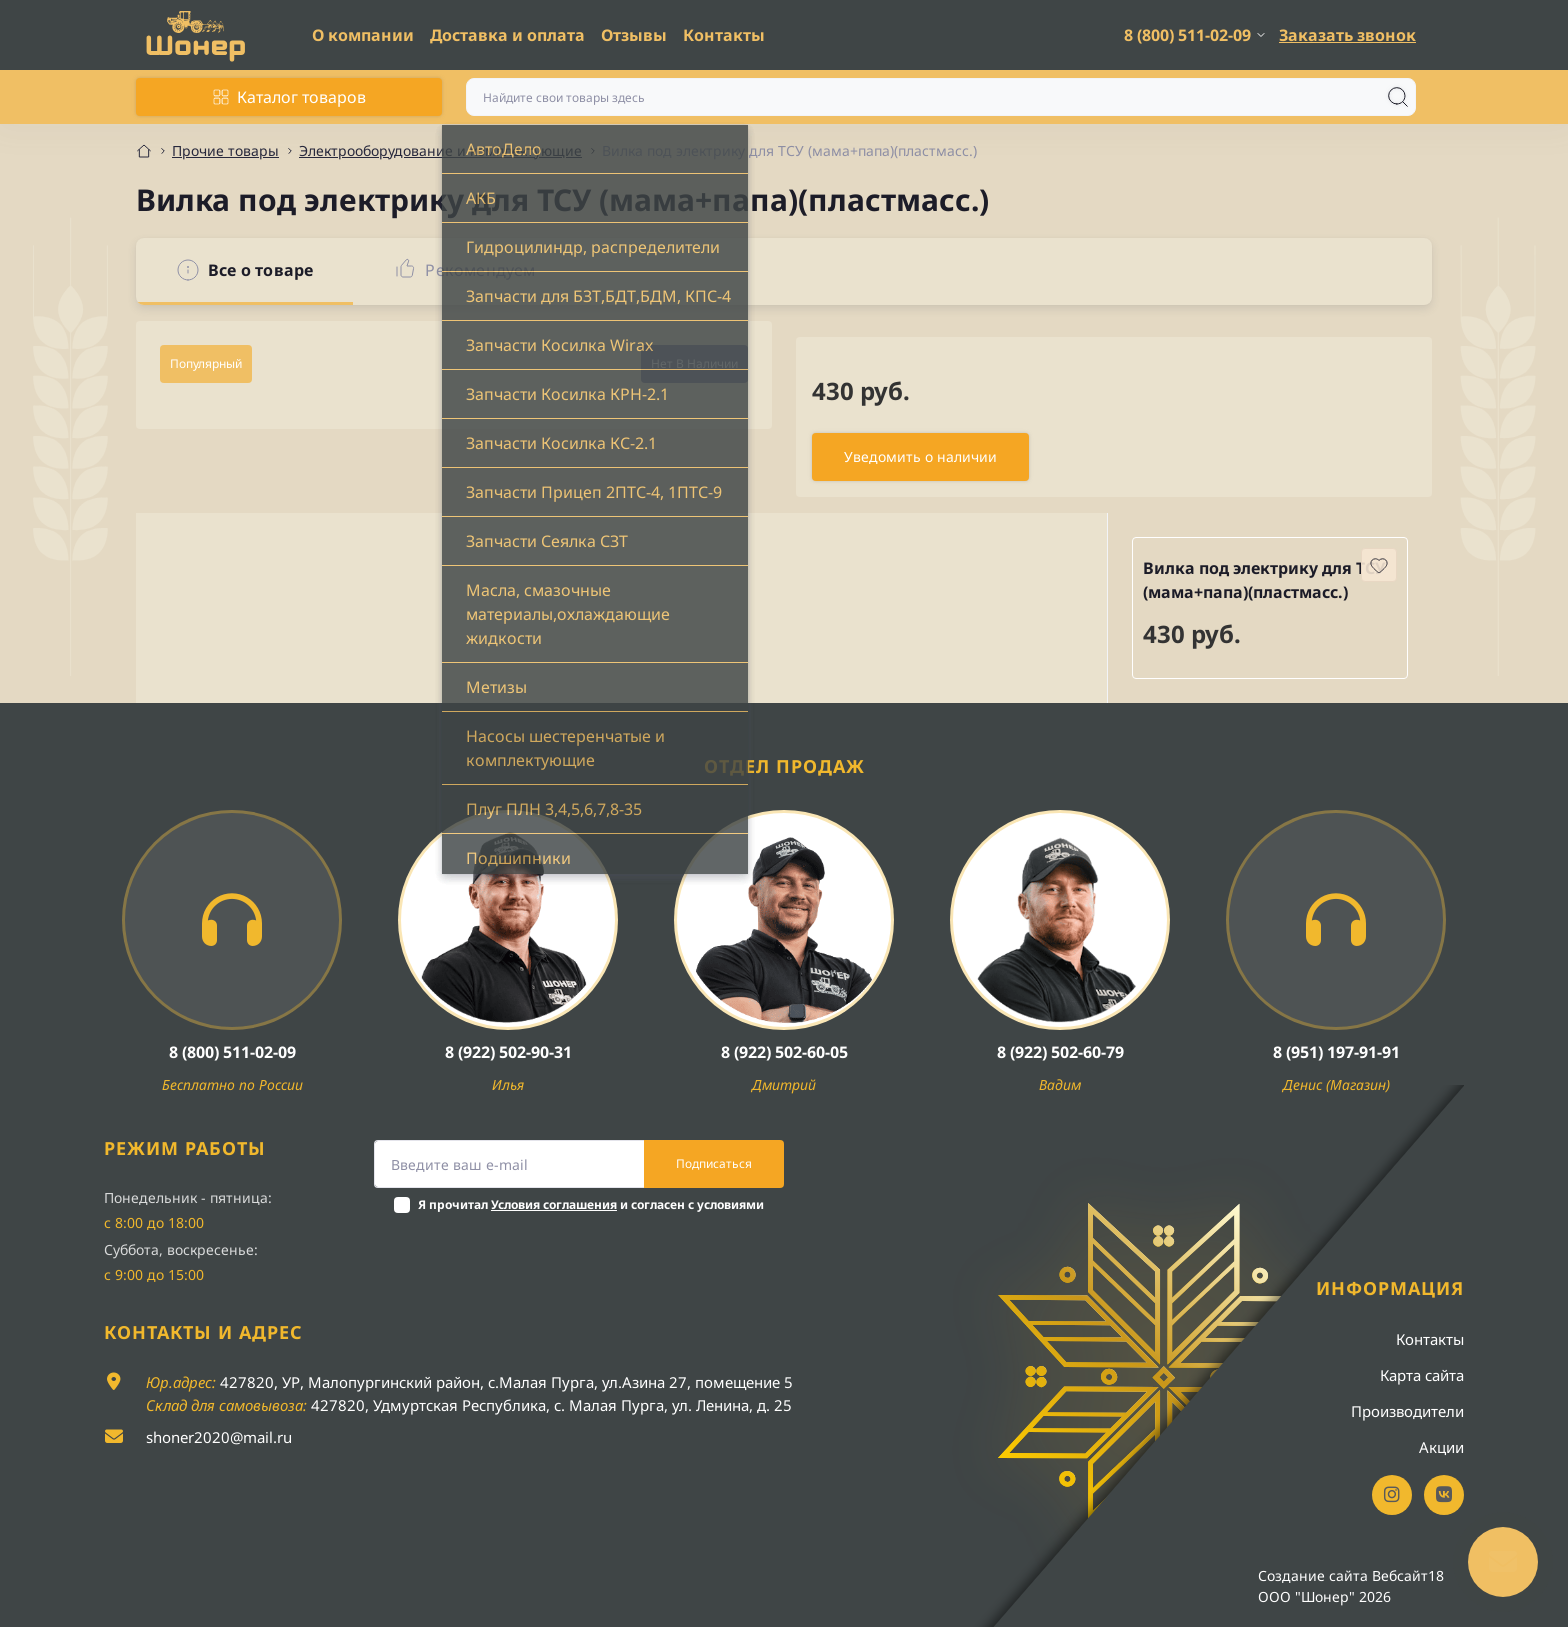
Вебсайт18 (1408, 1575)
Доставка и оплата (507, 35)
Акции (1441, 1447)
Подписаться (714, 1163)
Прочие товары (225, 150)
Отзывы (634, 35)
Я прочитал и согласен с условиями (591, 1204)
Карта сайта (1422, 1375)
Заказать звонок (1347, 35)
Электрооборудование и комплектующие (440, 150)
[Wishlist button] (1379, 565)
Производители (1407, 1411)
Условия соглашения (554, 1204)
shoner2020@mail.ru (219, 1437)
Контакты (724, 35)
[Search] (1398, 97)
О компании (363, 35)
